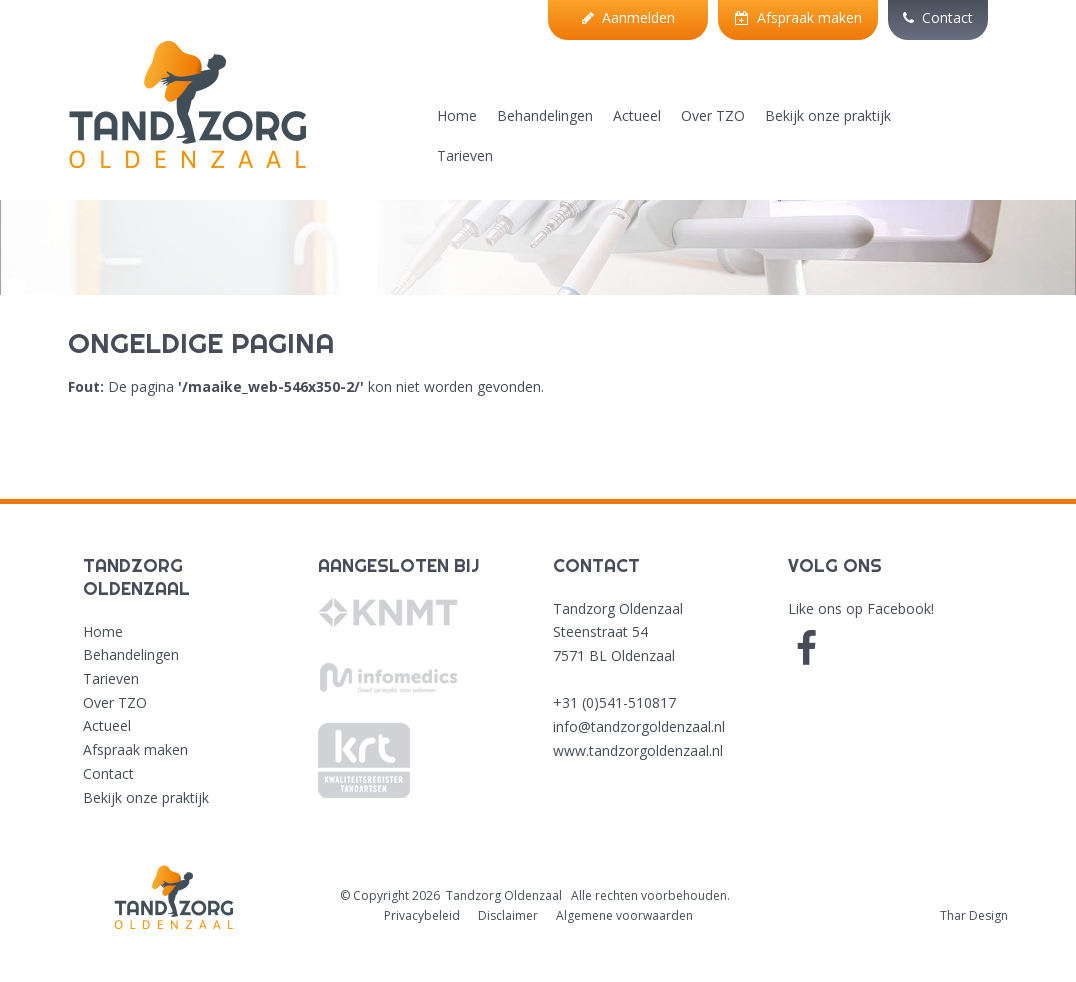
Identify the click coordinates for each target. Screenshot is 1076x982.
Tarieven (465, 155)
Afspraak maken (798, 17)
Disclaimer (508, 915)
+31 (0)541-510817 (614, 702)
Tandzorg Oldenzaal (504, 895)
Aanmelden (628, 17)
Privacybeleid (422, 915)
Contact (938, 17)
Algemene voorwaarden (624, 915)
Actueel (637, 115)
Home (457, 115)
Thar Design (974, 915)
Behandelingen (545, 115)
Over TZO (713, 115)
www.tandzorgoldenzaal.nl (638, 750)
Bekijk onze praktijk (828, 115)
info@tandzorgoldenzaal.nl (639, 726)
